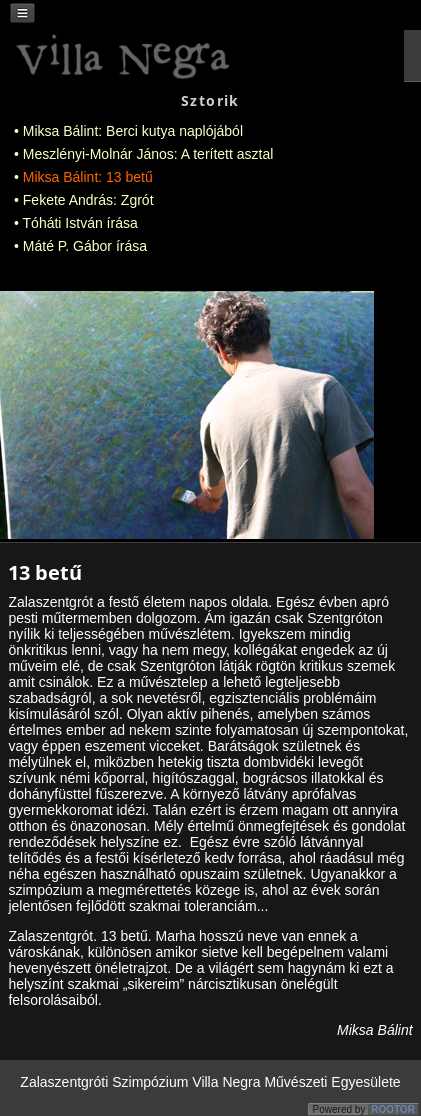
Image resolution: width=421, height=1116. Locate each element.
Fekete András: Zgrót (88, 200)
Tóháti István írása (80, 223)
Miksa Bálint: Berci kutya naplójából (133, 131)
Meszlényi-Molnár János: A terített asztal (148, 154)
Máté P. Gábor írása (85, 246)
